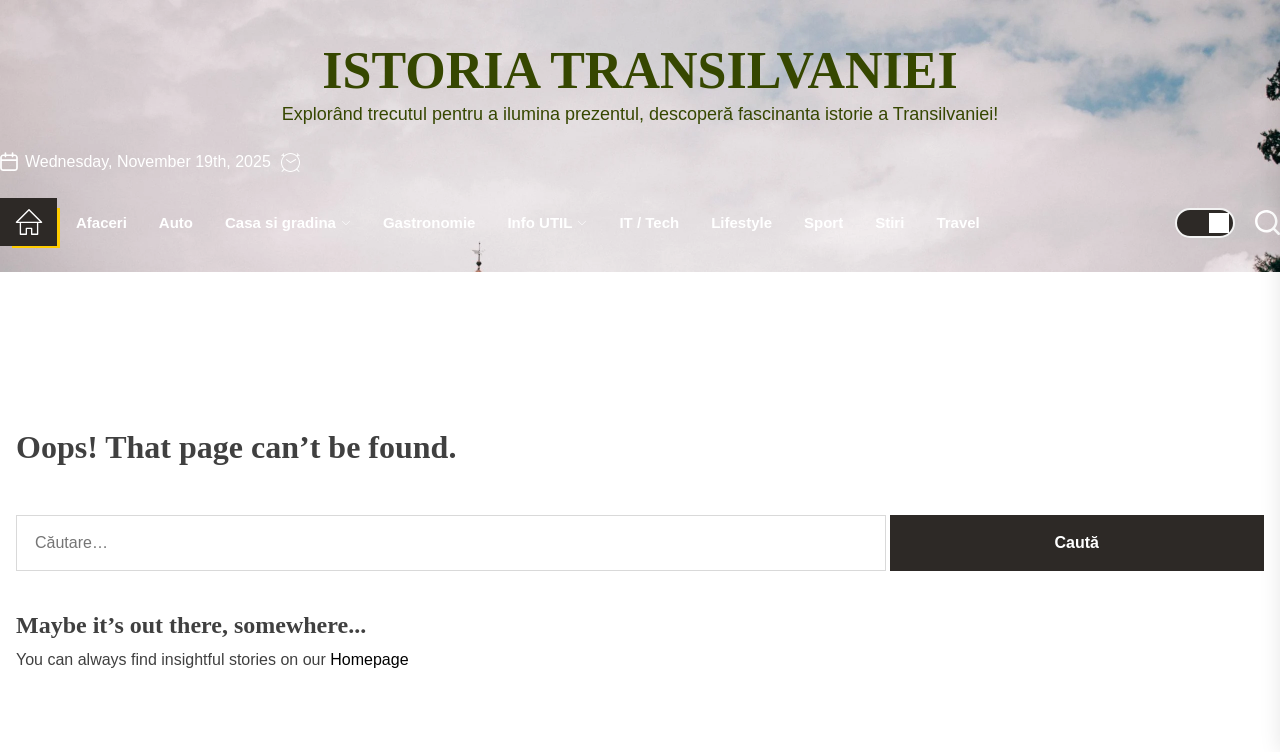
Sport (823, 222)
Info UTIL (547, 222)
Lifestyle (741, 222)
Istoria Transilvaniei (639, 70)
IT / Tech (649, 222)
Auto (176, 222)
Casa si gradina (288, 222)
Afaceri (101, 222)
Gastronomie (429, 222)
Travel (957, 222)
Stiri (889, 222)
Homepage (369, 659)
